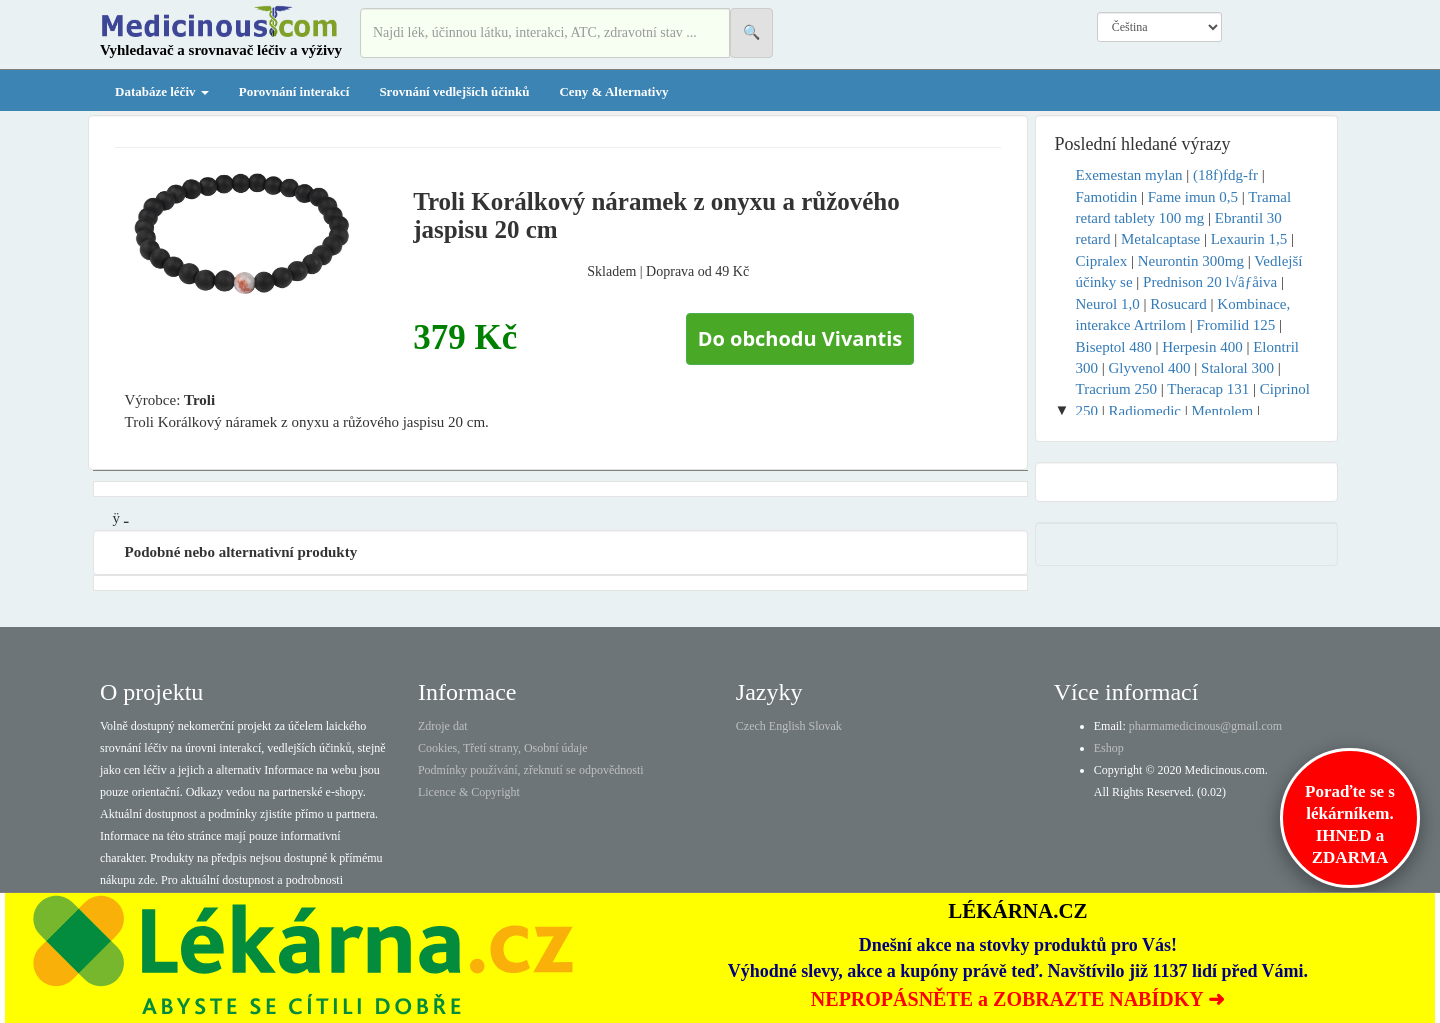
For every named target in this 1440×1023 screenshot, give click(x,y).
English (787, 726)
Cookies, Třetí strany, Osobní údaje (503, 748)
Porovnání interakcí (294, 91)
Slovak (825, 726)
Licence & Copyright (469, 792)
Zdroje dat (443, 726)
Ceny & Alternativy (613, 91)
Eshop (1109, 748)
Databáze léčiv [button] (162, 91)
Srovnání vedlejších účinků (454, 91)
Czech (751, 726)
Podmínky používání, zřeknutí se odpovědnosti (531, 770)
